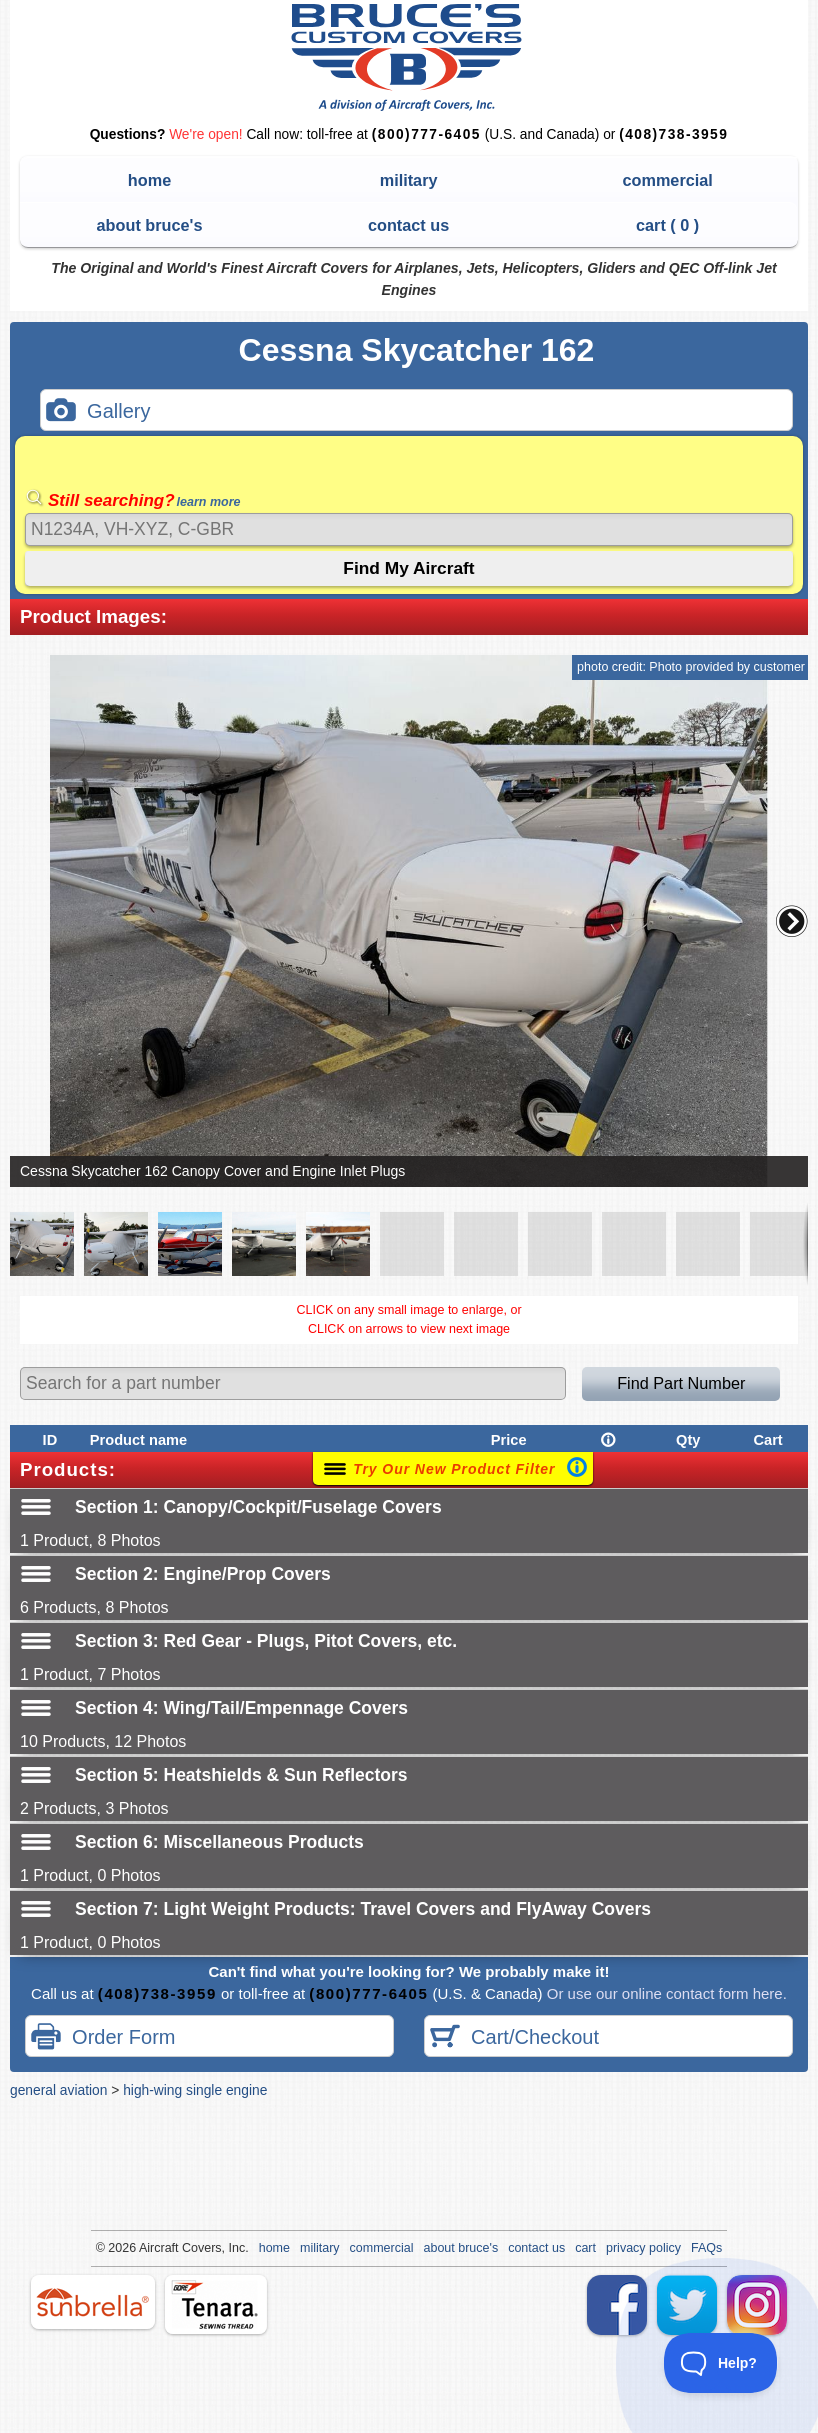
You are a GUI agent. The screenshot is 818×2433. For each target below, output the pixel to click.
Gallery (98, 412)
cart (585, 2248)
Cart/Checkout (514, 2038)
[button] (792, 921)
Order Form (103, 2038)
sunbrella (93, 2302)
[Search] (409, 529)
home (149, 180)
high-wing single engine (195, 2090)
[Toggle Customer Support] (721, 2363)
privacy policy (643, 2248)
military (409, 180)
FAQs (706, 2248)
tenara (216, 2304)
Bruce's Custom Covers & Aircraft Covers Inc (409, 57)
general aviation (58, 2090)
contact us (408, 225)
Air (146, 2248)
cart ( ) (667, 225)
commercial (667, 180)
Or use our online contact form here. (665, 1993)
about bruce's (150, 225)
